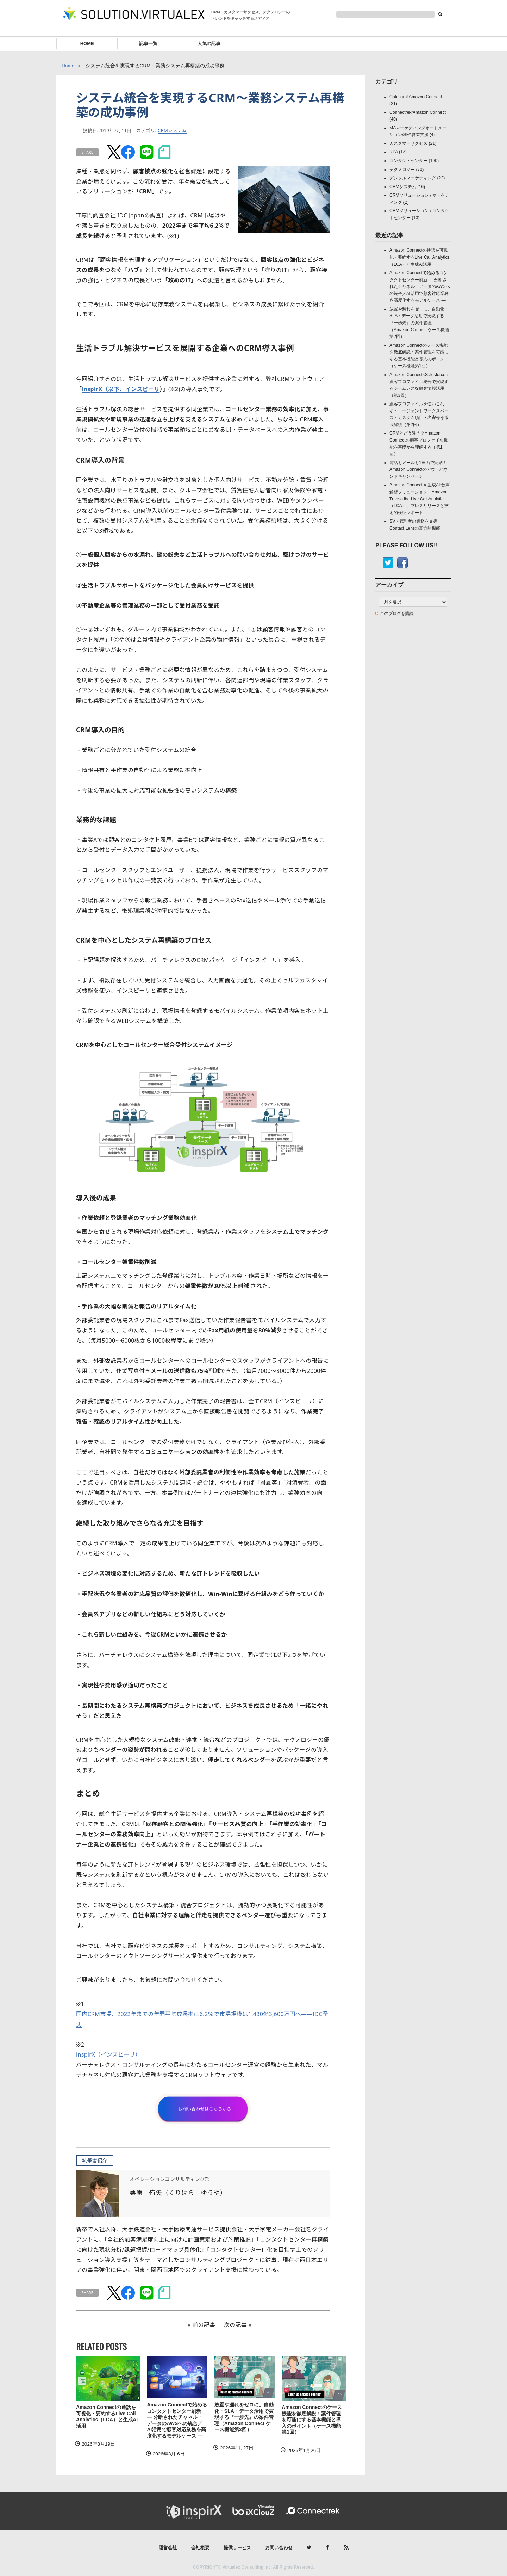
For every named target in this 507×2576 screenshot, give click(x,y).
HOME (87, 43)
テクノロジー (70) (406, 169)
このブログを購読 (397, 613)
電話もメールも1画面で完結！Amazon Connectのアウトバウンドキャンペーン (418, 469)
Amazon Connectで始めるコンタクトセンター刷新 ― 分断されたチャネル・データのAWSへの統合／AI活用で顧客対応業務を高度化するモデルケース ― (177, 2420)
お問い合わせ (279, 2547)
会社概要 (200, 2547)
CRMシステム (172, 130)
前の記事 (203, 2325)
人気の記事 (209, 43)
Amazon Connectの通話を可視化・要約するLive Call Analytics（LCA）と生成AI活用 (107, 2416)
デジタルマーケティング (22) (417, 177)
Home (68, 65)
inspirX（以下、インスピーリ (120, 389)
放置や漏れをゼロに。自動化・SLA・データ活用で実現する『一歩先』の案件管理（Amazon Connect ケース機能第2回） (244, 2417)
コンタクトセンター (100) (414, 160)
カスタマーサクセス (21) (412, 143)
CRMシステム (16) (407, 186)
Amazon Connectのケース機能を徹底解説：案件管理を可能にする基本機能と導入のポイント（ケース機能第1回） (312, 2419)
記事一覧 (148, 43)
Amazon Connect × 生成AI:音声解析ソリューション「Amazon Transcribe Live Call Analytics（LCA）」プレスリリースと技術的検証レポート (419, 498)
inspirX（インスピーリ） (108, 2054)
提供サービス (237, 2547)
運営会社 (168, 2547)
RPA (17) (398, 151)
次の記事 (235, 2325)
